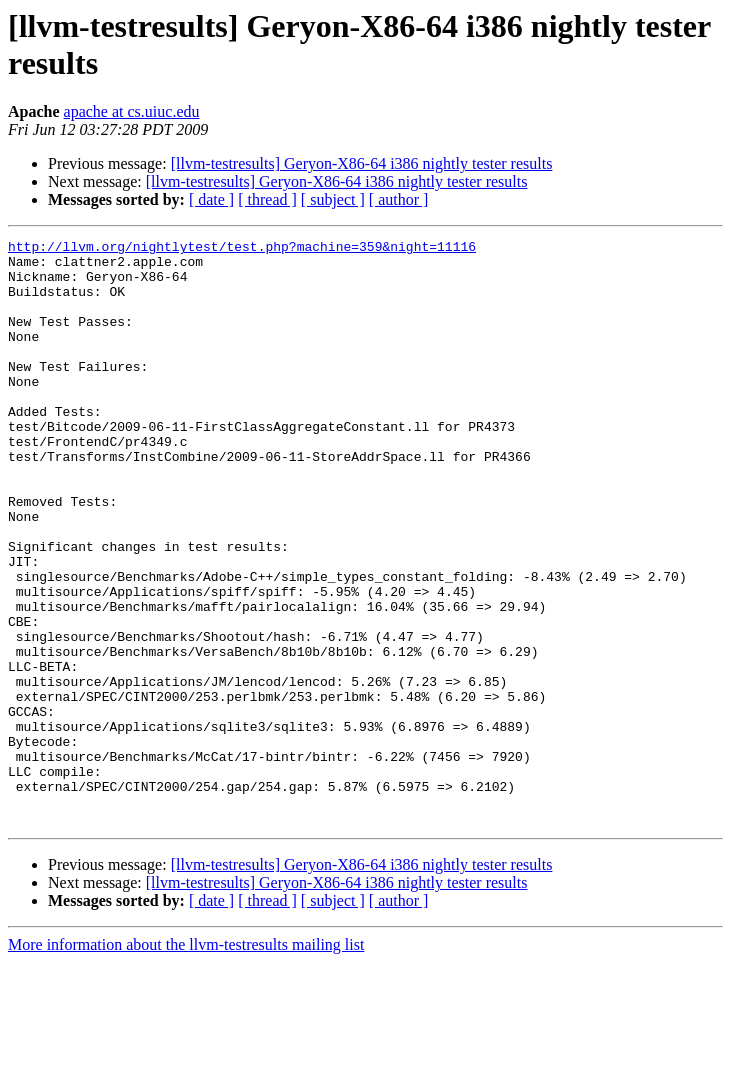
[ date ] (211, 199)
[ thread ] (267, 199)
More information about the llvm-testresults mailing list (186, 1061)
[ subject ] (333, 199)
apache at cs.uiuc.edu (132, 111)
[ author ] (399, 199)
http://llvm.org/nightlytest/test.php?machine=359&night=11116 (242, 249)
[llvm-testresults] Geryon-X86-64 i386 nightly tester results (362, 163)
